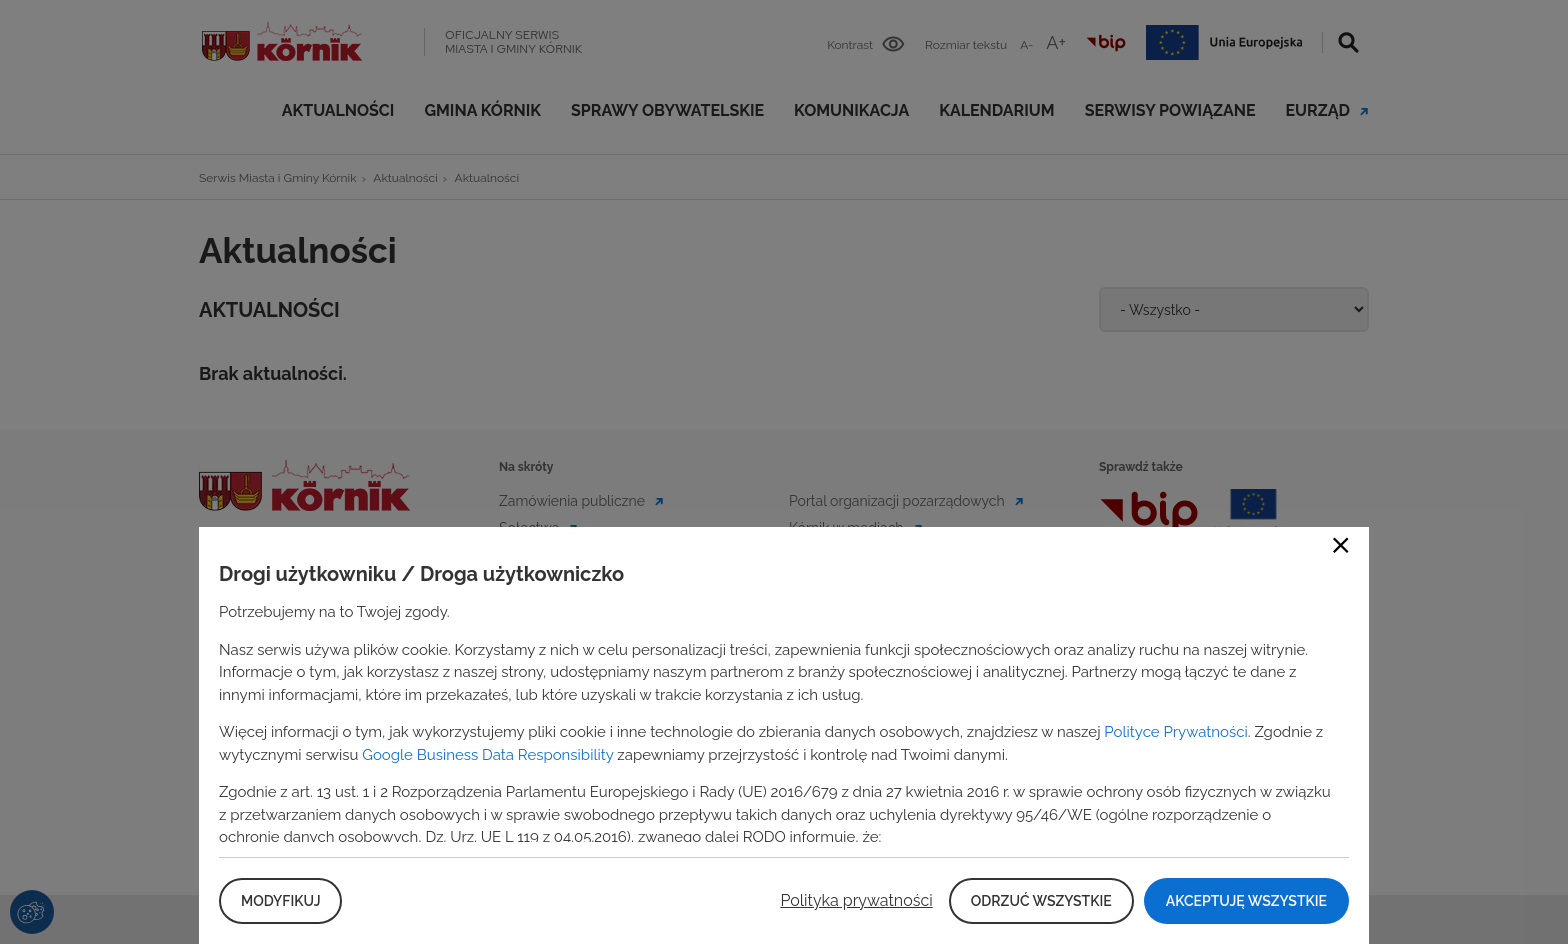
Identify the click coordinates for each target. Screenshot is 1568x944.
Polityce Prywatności (1175, 732)
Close (1341, 545)
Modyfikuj (280, 901)
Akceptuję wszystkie (1246, 901)
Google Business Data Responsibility (487, 755)
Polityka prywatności (856, 900)
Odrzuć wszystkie (1041, 901)
